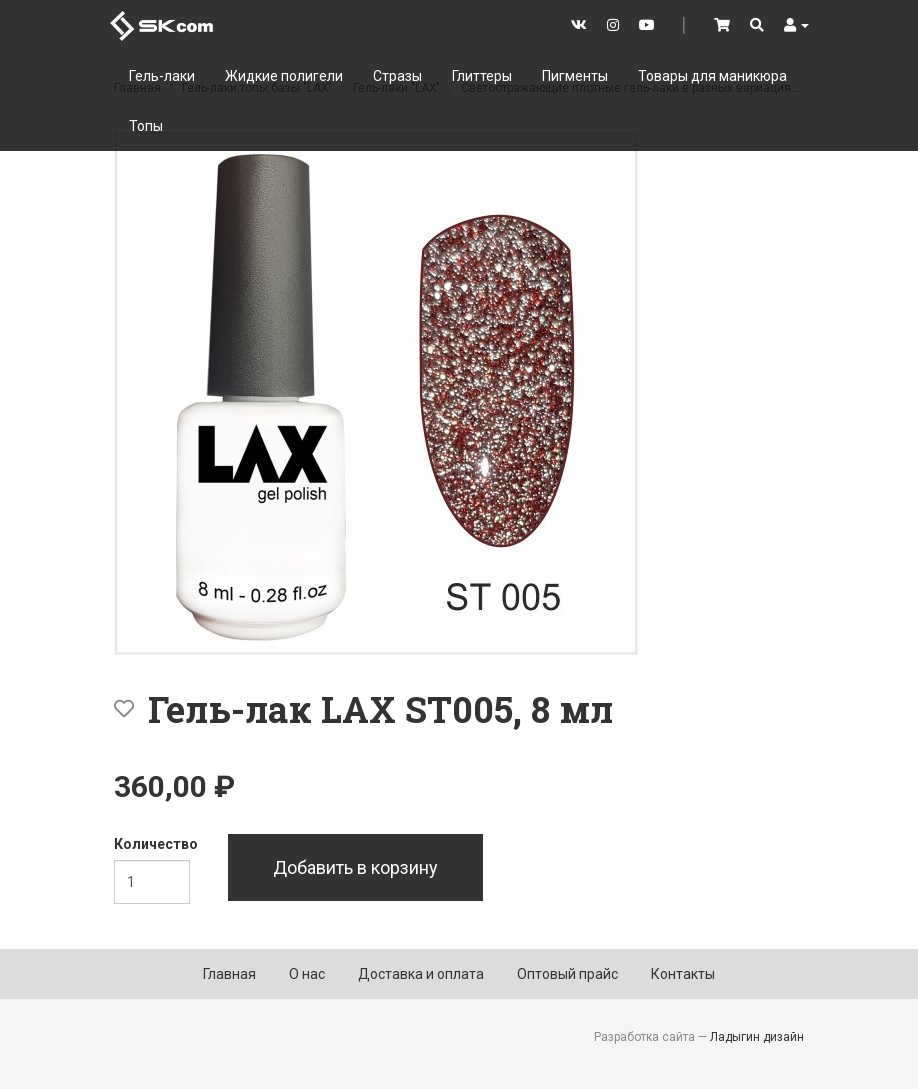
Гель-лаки (162, 76)
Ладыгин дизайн (757, 1037)
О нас (307, 974)
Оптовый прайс (567, 974)
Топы (146, 126)
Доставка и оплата (421, 974)
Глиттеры (482, 76)
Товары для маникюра (712, 76)
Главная (229, 974)
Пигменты (575, 76)
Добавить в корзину (355, 867)
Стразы (397, 76)
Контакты (683, 974)
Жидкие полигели (284, 76)
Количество (156, 844)
